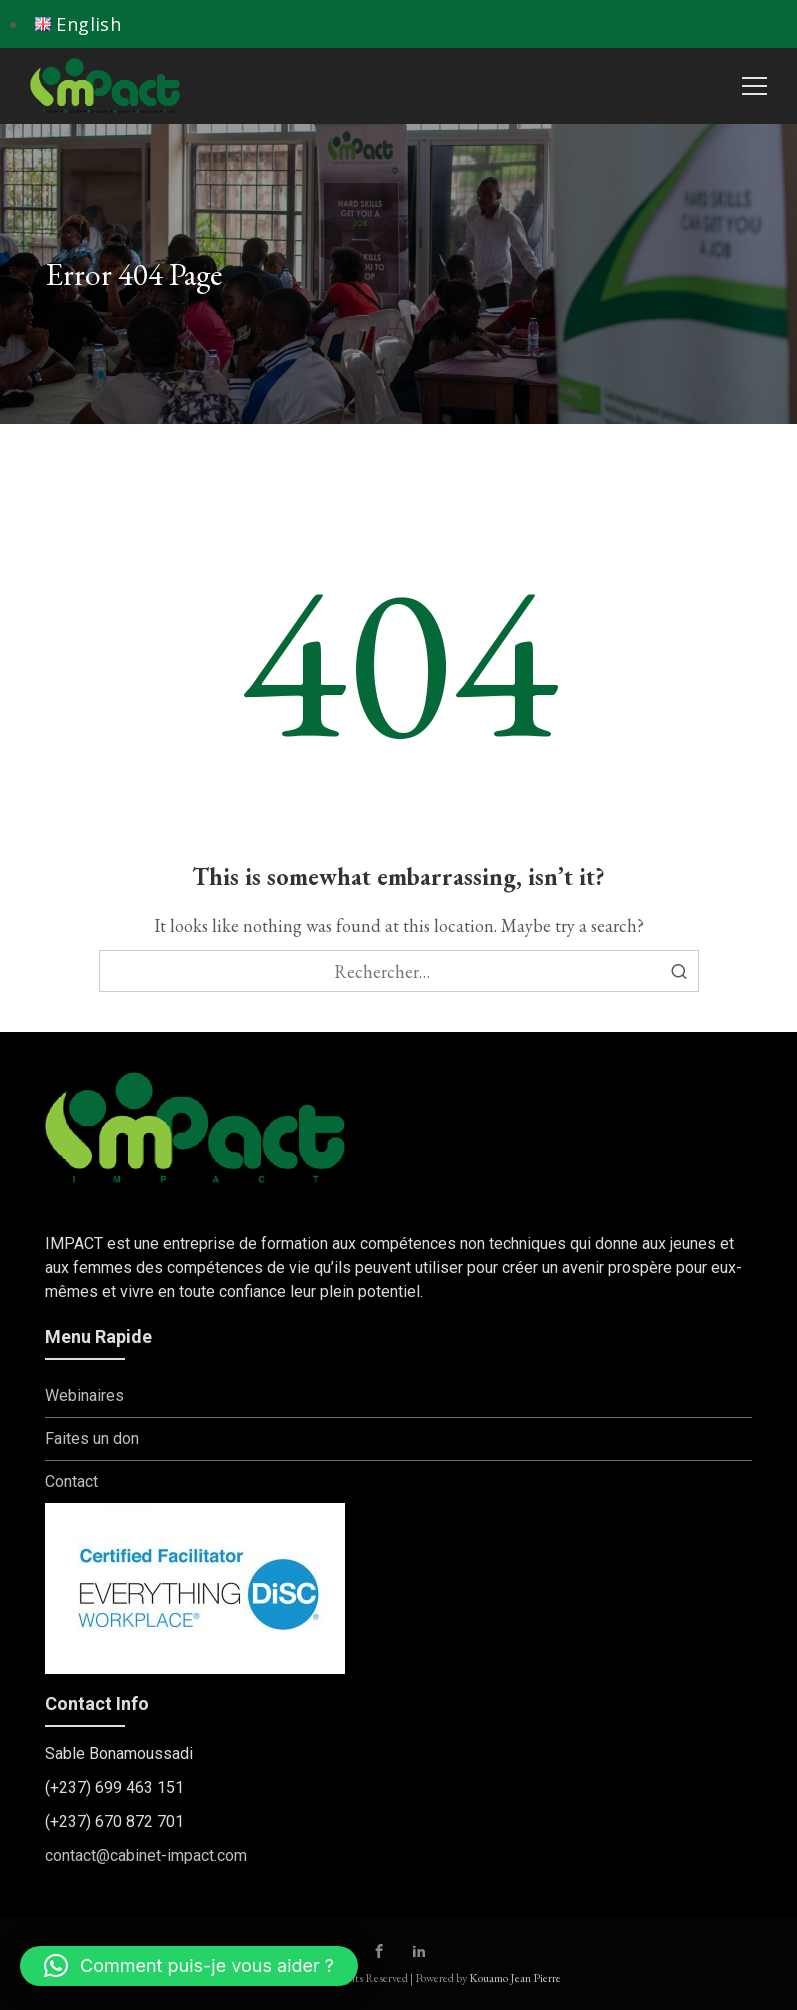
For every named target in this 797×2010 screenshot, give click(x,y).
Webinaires (84, 1395)
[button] (189, 1966)
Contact (71, 1481)
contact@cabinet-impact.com (146, 1855)
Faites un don (92, 1438)
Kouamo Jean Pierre (515, 1978)
